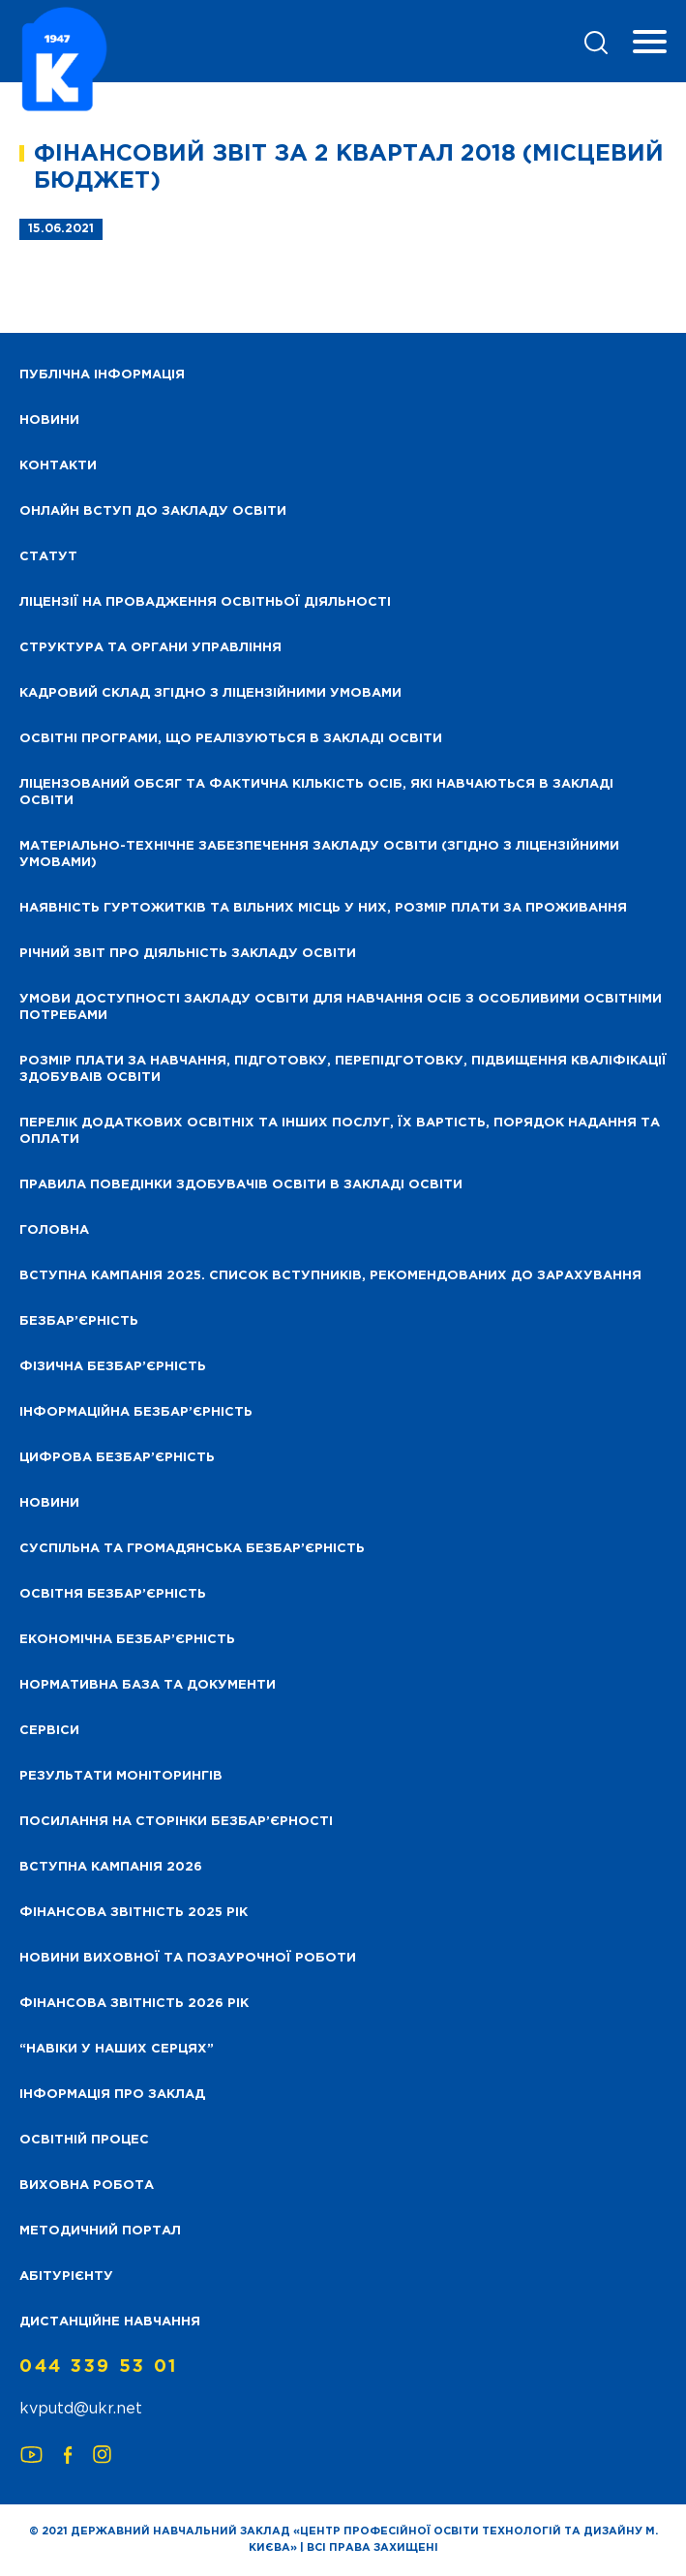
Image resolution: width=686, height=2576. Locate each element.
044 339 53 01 (98, 2367)
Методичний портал (100, 2231)
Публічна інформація (102, 375)
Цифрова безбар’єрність (117, 1458)
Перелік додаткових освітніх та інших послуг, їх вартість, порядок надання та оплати (339, 1131)
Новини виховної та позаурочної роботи (187, 1958)
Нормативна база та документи (147, 1685)
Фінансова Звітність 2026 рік (134, 2003)
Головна (54, 1230)
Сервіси (49, 1730)
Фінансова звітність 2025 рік (133, 1912)
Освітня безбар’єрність (112, 1594)
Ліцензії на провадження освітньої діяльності (205, 602)
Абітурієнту (66, 2276)
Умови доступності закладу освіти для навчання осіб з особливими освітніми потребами (340, 1007)
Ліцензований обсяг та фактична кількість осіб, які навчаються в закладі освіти (316, 792)
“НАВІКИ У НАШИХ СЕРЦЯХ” (116, 2049)
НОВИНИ (49, 420)
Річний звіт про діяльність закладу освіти (187, 953)
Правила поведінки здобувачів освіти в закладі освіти (240, 1185)
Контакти (58, 466)
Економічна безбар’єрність (127, 1639)
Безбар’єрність (78, 1321)
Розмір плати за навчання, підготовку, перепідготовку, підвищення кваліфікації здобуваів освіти (343, 1069)
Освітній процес (84, 2140)
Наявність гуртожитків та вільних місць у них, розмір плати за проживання (323, 908)
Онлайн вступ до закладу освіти (152, 511)
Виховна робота (86, 2185)
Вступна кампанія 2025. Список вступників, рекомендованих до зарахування (330, 1276)
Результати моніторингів (121, 1776)
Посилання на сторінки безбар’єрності (176, 1821)
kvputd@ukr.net (80, 2409)
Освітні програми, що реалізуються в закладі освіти (230, 739)
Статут (48, 557)
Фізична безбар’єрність (112, 1367)
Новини (49, 1503)
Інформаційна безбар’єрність (136, 1412)
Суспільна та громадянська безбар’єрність (192, 1548)
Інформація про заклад (112, 2094)
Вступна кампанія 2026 (110, 1867)
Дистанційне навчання (109, 2322)
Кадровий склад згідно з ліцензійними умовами (210, 693)
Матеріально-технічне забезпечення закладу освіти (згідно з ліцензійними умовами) (319, 854)
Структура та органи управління (150, 648)
